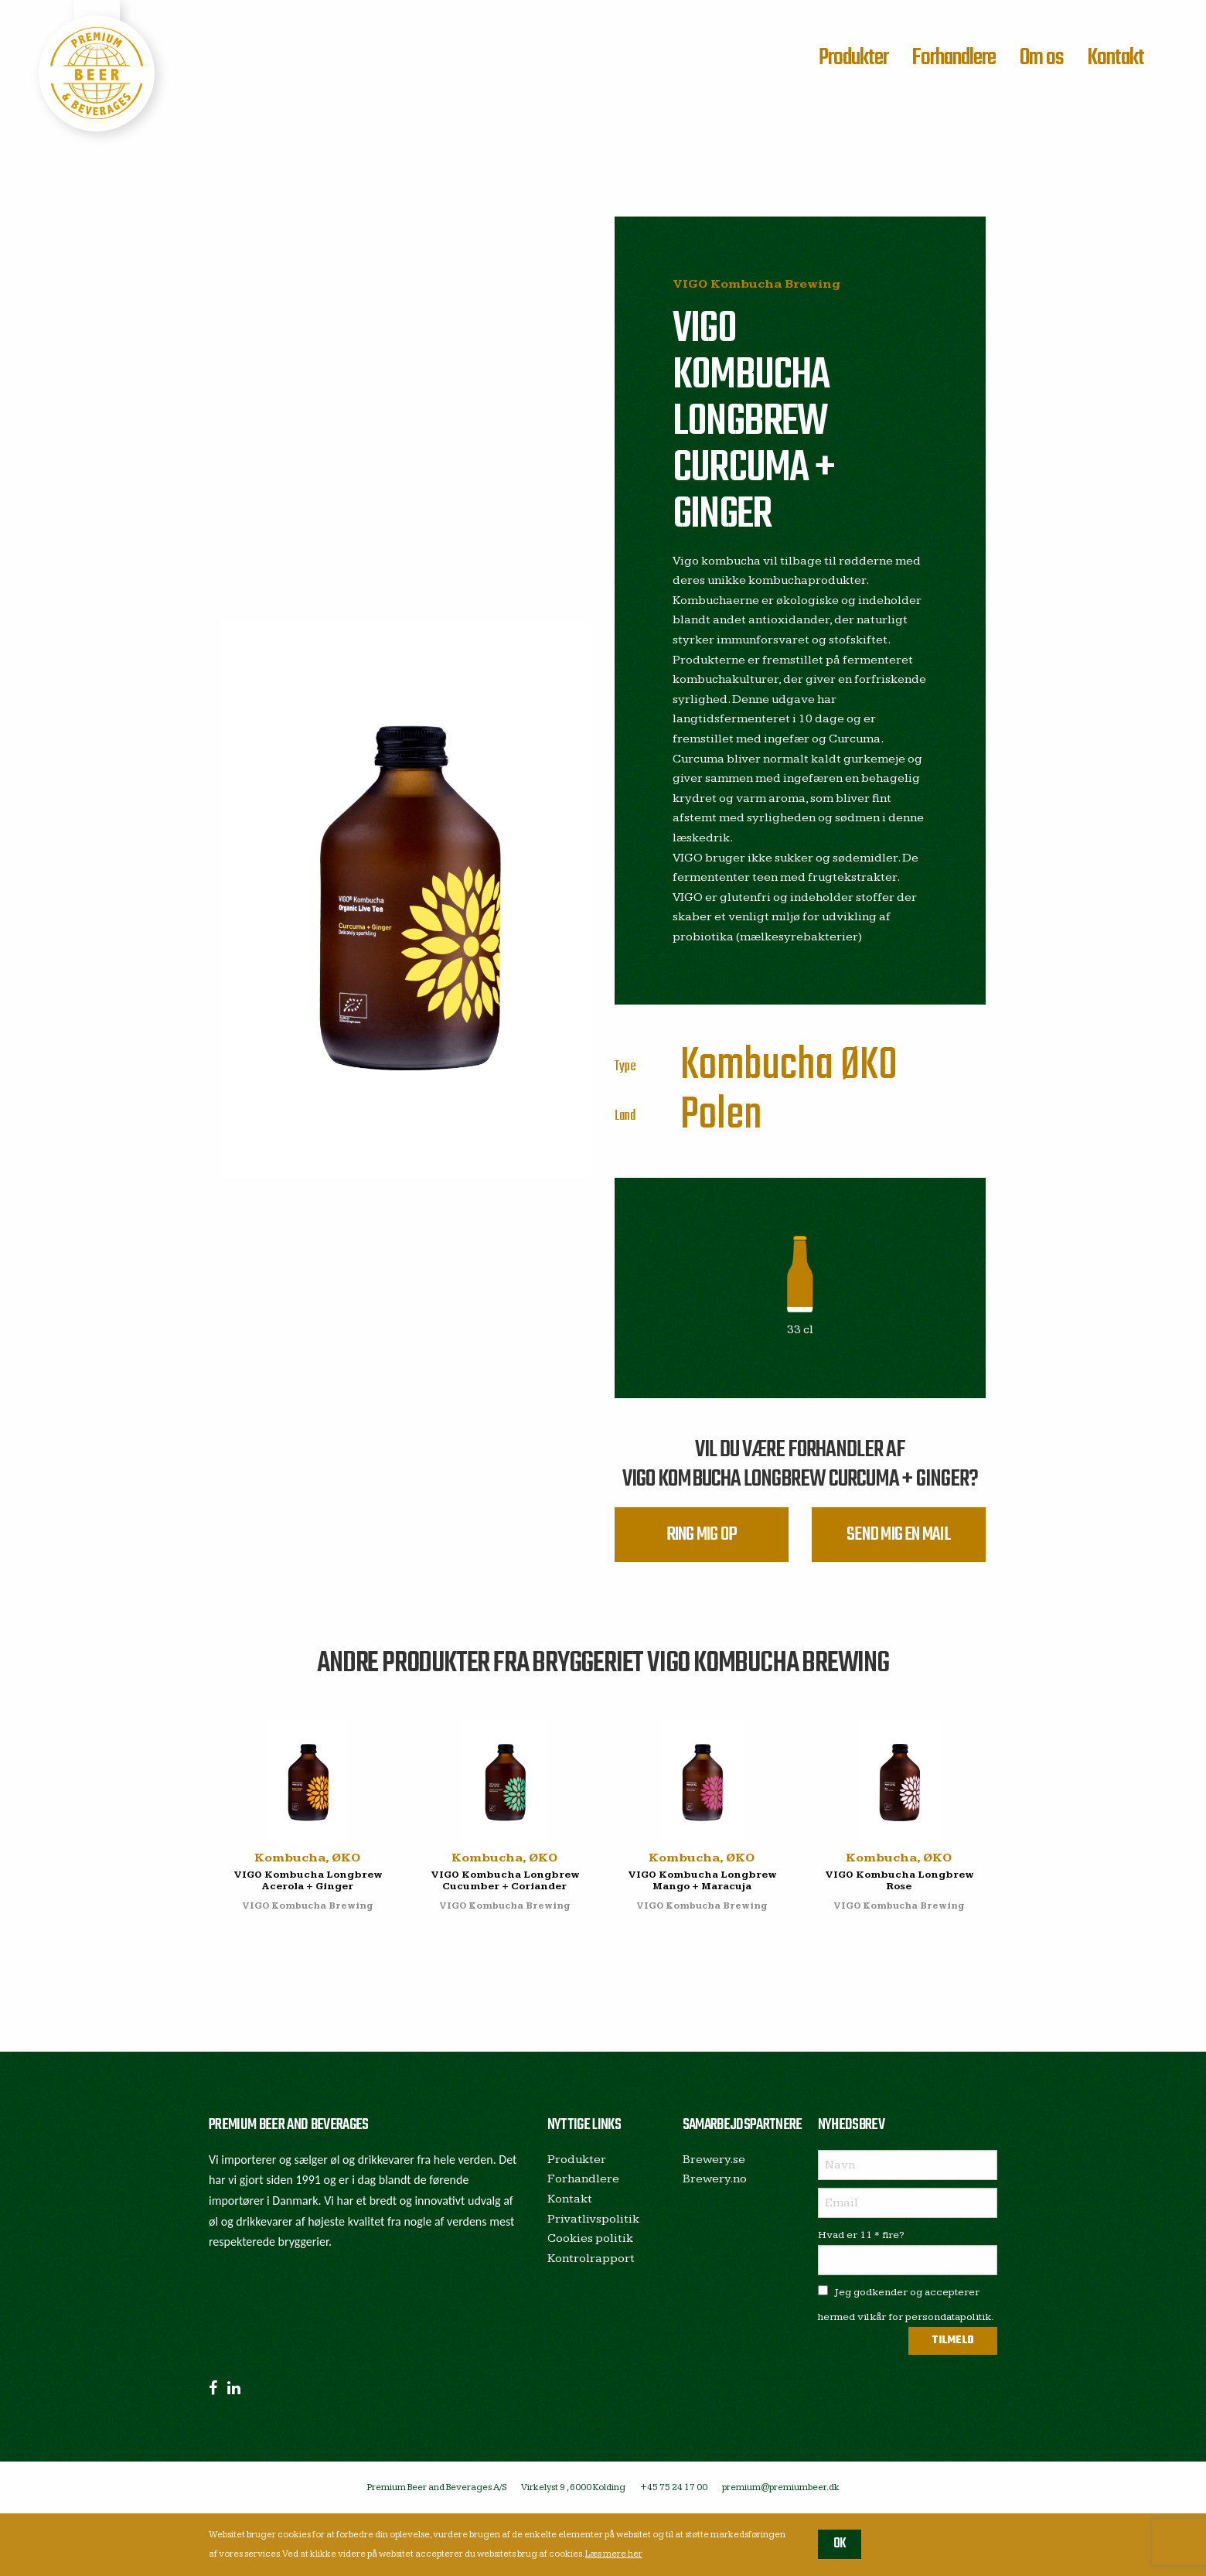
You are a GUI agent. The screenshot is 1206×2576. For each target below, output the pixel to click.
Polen (721, 1115)
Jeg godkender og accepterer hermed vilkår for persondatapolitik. (906, 2304)
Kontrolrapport (591, 2258)
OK (840, 2544)
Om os (1042, 58)
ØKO (869, 1066)
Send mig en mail (899, 1534)
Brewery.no (715, 2179)
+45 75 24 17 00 (673, 2487)
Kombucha (756, 1066)
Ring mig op (701, 1534)
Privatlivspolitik (593, 2219)
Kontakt (1115, 58)
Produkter (853, 58)
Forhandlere (953, 58)
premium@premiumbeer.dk (781, 2487)
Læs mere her (613, 2554)
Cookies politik (590, 2238)
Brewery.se (714, 2159)
